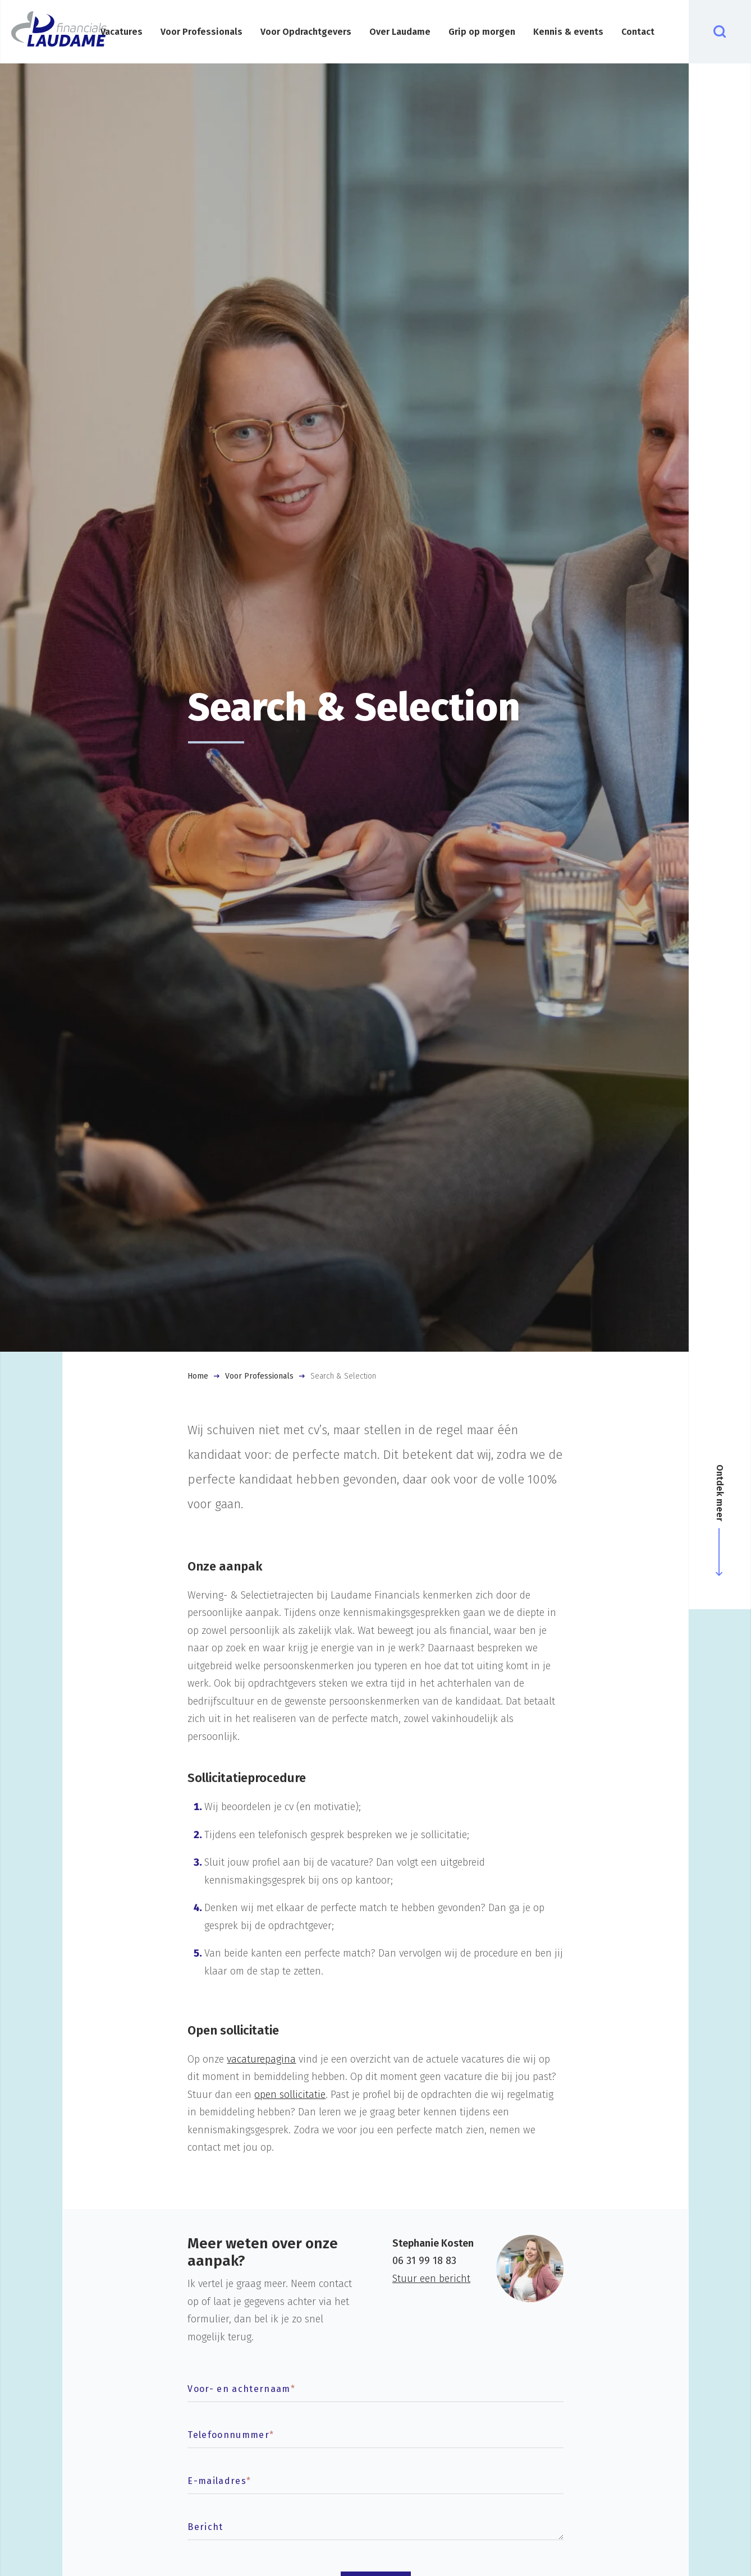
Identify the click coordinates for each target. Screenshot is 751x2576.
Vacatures (121, 31)
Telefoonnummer (230, 2435)
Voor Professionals (201, 31)
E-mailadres (219, 2481)
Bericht (205, 2527)
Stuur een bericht (431, 2278)
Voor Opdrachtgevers (305, 31)
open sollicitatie (290, 2094)
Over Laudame (400, 31)
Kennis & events (568, 31)
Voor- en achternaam (241, 2389)
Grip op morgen (481, 31)
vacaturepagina (261, 2059)
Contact (637, 31)
